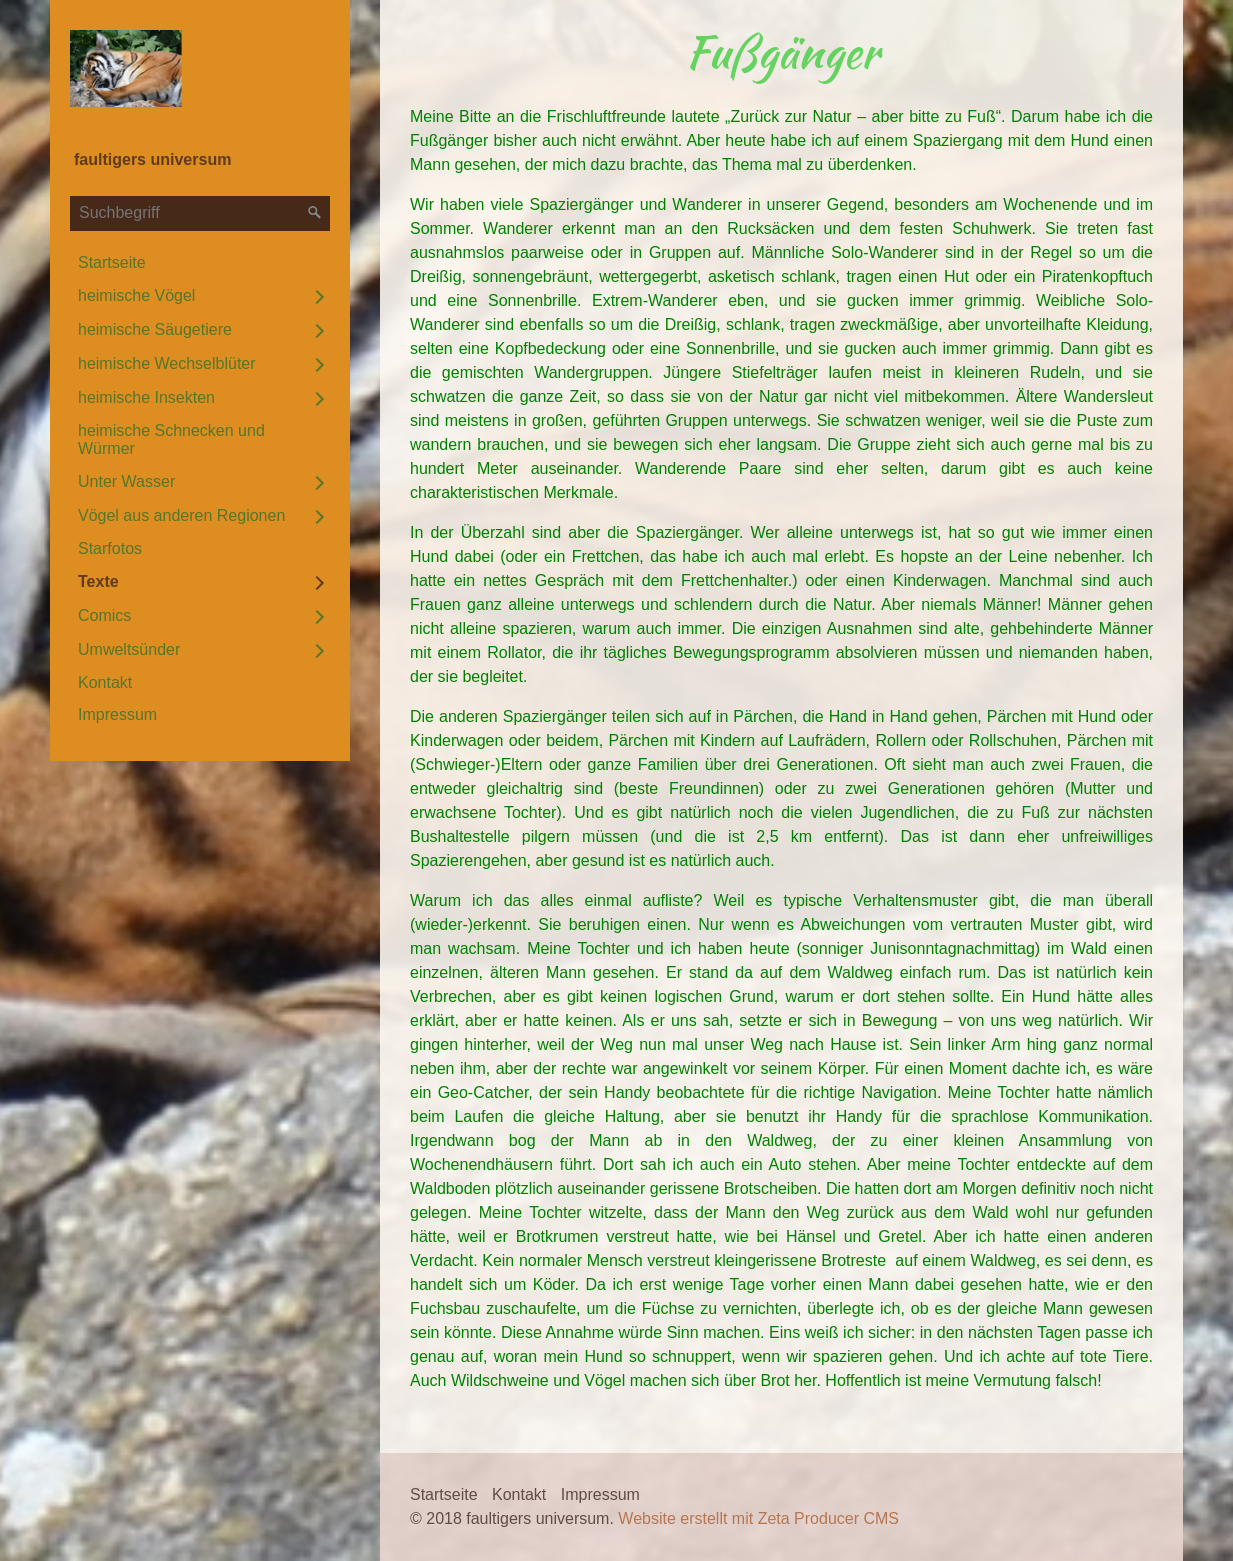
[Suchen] (315, 213)
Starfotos (110, 548)
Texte (98, 581)
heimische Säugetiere (155, 329)
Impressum (117, 714)
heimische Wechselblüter (167, 363)
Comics (104, 615)
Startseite (112, 262)
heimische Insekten (146, 397)
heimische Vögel (136, 295)
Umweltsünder (129, 649)
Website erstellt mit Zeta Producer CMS (758, 1518)
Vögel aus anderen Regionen (181, 515)
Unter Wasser (126, 481)
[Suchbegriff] (200, 213)
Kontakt (105, 682)
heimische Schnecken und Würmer (171, 439)
